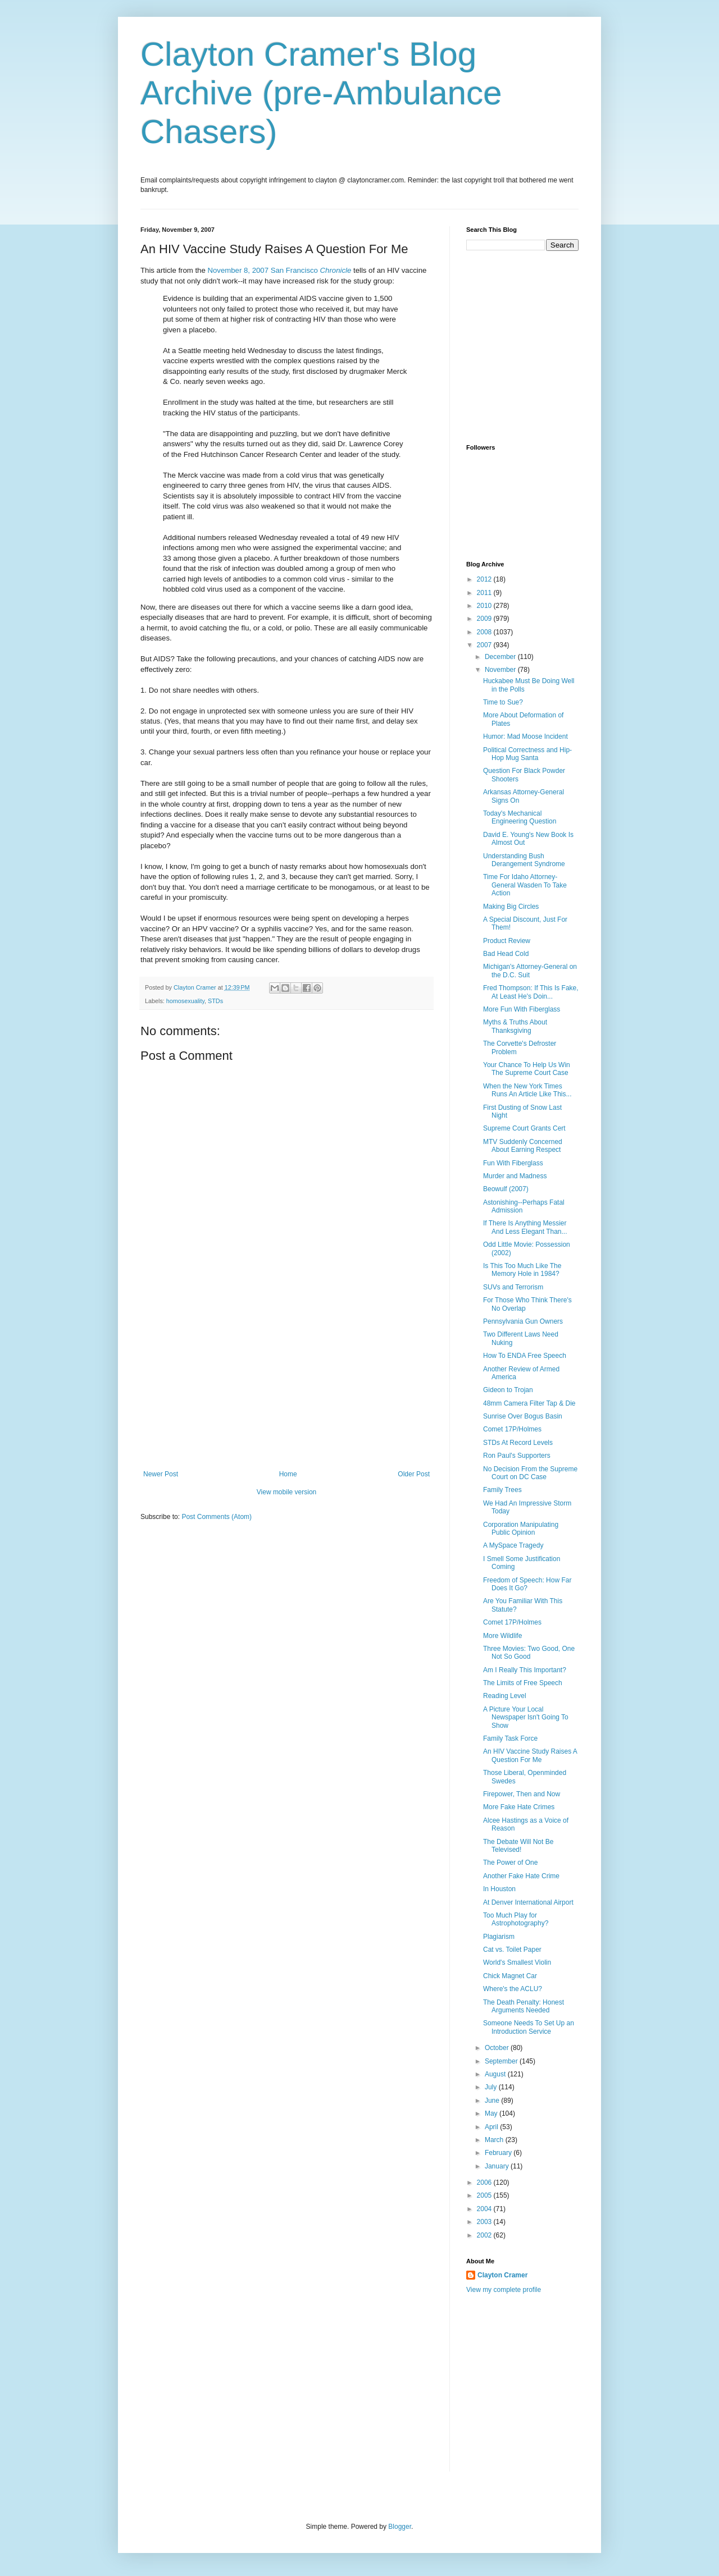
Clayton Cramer (502, 2275)
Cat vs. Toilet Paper (512, 1949)
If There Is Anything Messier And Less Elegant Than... (525, 1227)
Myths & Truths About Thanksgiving (515, 1026)
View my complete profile (503, 2290)
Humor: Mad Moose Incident (525, 736)
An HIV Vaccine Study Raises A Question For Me (530, 1755)
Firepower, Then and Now (521, 1794)
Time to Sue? (503, 702)
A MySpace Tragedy (513, 1545)
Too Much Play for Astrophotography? (515, 1919)
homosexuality (185, 1001)
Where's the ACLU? (512, 1989)
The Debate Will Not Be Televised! (518, 1846)
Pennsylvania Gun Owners (523, 1321)
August (496, 2074)
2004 (485, 2209)
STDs (215, 1001)
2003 (485, 2222)
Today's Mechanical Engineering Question (519, 817)
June (493, 2100)
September (502, 2061)
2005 (485, 2195)
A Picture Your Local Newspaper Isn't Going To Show (525, 1717)
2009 (485, 619)
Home (288, 1474)
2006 (485, 2182)
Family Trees (502, 1490)
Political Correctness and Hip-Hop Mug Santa (527, 754)
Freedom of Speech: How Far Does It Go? (527, 1584)
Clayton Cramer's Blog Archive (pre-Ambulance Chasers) (321, 92)
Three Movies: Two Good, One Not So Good (529, 1652)
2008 (485, 632)
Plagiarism (499, 1937)
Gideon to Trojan (508, 1390)
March (495, 2140)
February (499, 2153)
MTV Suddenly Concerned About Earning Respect (522, 1146)
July (492, 2087)
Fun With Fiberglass (513, 1163)
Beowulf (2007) (506, 1189)
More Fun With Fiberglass (521, 1009)
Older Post (414, 1474)
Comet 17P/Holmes (512, 1429)
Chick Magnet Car (510, 1976)
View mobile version (287, 1492)
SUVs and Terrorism (513, 1287)
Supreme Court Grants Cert (524, 1128)
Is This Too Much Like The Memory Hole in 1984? (522, 1270)
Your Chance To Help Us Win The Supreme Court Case (526, 1069)
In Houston (499, 1889)
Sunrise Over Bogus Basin (522, 1416)
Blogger (399, 2527)
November (501, 670)
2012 (485, 579)
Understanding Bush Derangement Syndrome (524, 860)
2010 (485, 606)
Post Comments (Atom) (216, 1517)
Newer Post (160, 1474)
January (498, 2166)
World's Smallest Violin (517, 1962)
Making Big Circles (511, 906)
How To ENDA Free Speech (524, 1356)
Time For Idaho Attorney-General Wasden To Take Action (525, 885)
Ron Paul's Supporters (516, 1455)
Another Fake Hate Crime (521, 1876)
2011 (485, 593)
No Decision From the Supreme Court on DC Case (530, 1473)
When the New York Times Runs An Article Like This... (527, 1090)
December (501, 657)
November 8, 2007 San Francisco (279, 270)
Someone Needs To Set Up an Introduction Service (528, 2027)
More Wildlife (502, 1636)
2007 (485, 645)
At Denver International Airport (528, 1902)
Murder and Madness (515, 1176)
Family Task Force (510, 1738)
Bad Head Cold (506, 954)
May (492, 2113)
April (492, 2127)
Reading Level (504, 1696)
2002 (485, 2235)
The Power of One (510, 1862)
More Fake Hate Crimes (518, 1807)
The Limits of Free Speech (522, 1683)
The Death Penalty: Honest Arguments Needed (523, 2006)
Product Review (506, 941)
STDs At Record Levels (518, 1443)
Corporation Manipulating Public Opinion (520, 1528)
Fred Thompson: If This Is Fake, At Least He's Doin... (531, 992)
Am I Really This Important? (524, 1670)
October (498, 2048)
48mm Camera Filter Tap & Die (529, 1403)
